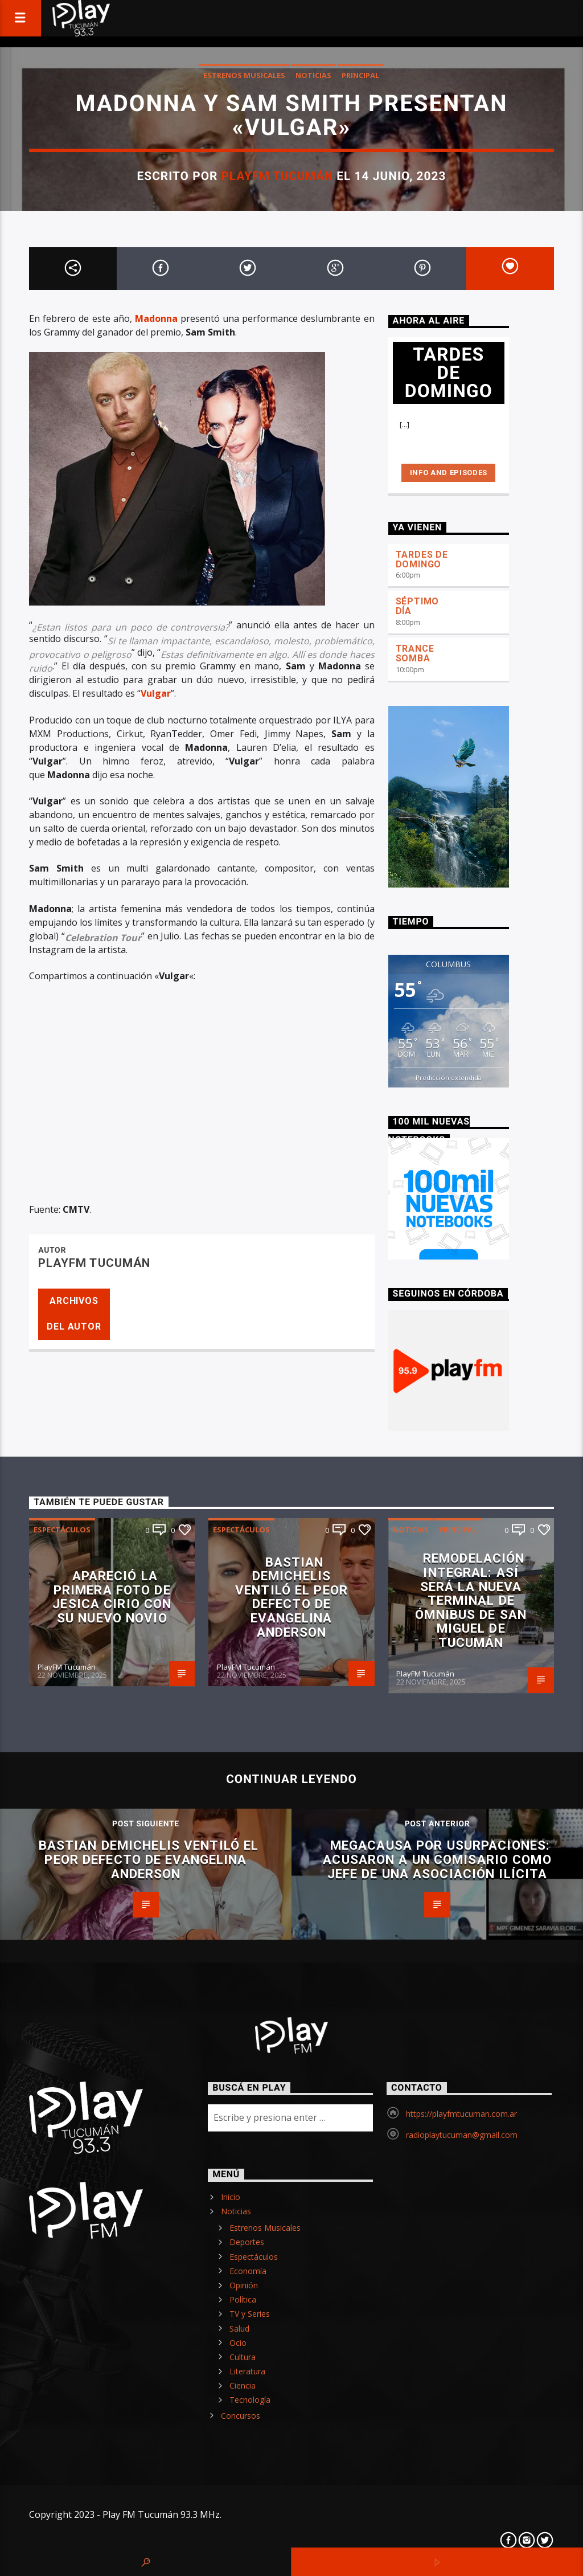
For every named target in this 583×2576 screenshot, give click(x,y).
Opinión (243, 2285)
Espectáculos (62, 1529)
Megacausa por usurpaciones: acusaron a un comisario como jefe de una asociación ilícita (437, 1859)
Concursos (240, 2415)
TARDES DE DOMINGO (422, 559)
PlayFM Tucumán (277, 176)
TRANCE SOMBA (415, 653)
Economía (247, 2271)
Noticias (313, 75)
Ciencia (242, 2385)
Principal (360, 75)
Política (242, 2299)
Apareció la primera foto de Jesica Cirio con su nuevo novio (111, 1596)
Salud (239, 2328)
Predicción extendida (449, 1077)
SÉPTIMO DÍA (418, 606)
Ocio (238, 2342)
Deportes (246, 2241)
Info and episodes (448, 472)
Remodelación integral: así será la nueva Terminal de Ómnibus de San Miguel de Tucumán (471, 1600)
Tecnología (249, 2399)
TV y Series (249, 2313)
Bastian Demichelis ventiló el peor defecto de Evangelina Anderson (291, 1597)
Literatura (247, 2371)
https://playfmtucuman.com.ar (461, 2113)
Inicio (230, 2196)
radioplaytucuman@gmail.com (462, 2134)
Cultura (242, 2357)
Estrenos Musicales (244, 75)
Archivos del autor (74, 1313)
